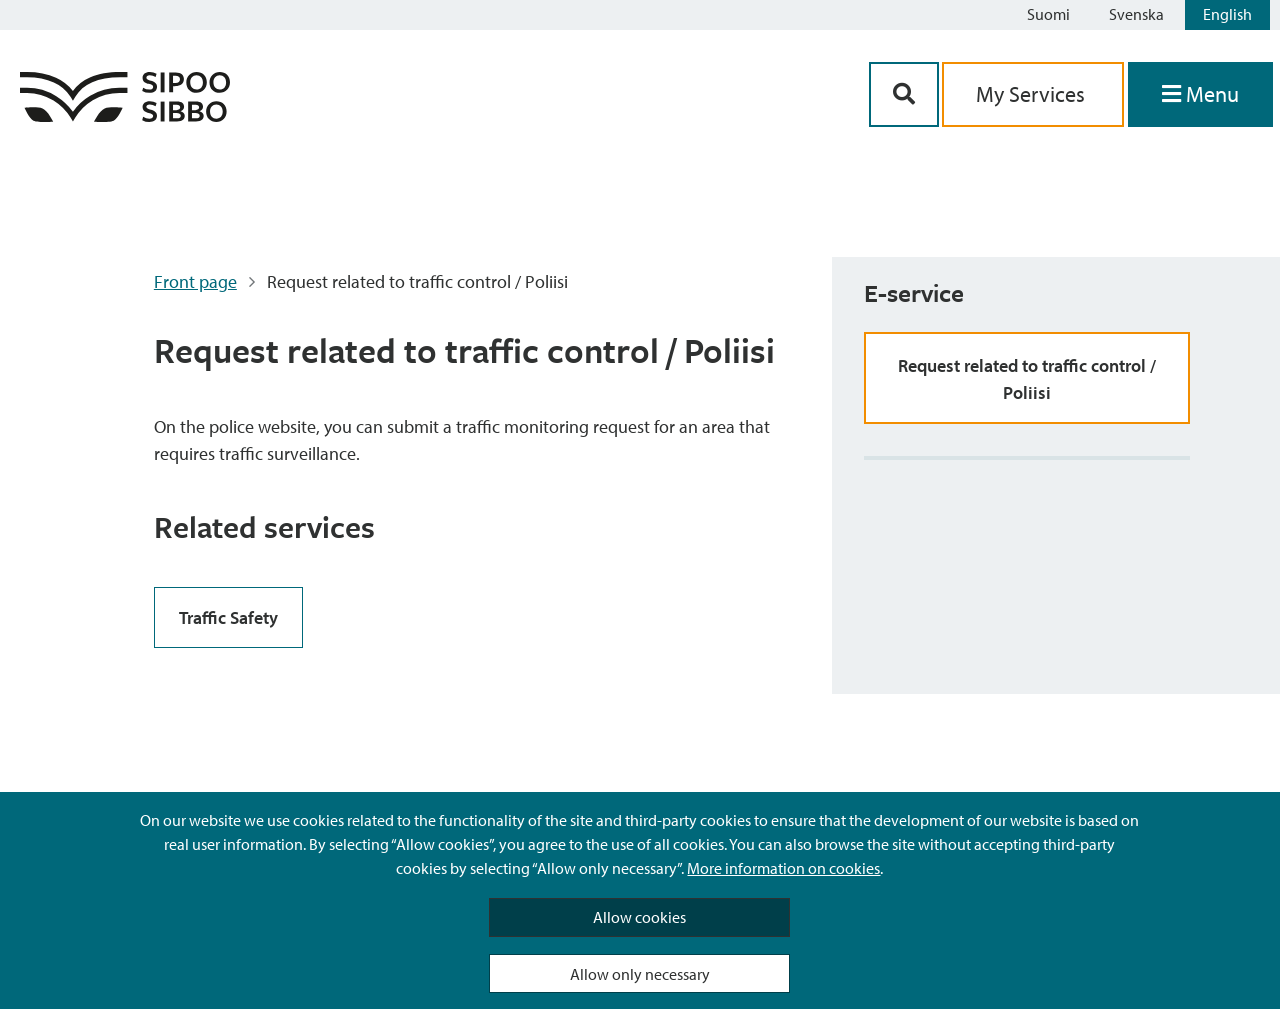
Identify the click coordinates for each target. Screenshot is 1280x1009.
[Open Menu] (1200, 94)
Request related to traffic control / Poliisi (1027, 379)
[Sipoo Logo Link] (125, 115)
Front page (195, 281)
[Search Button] (904, 94)
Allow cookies (639, 917)
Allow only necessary (640, 974)
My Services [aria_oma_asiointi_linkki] (1033, 94)
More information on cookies (783, 868)
